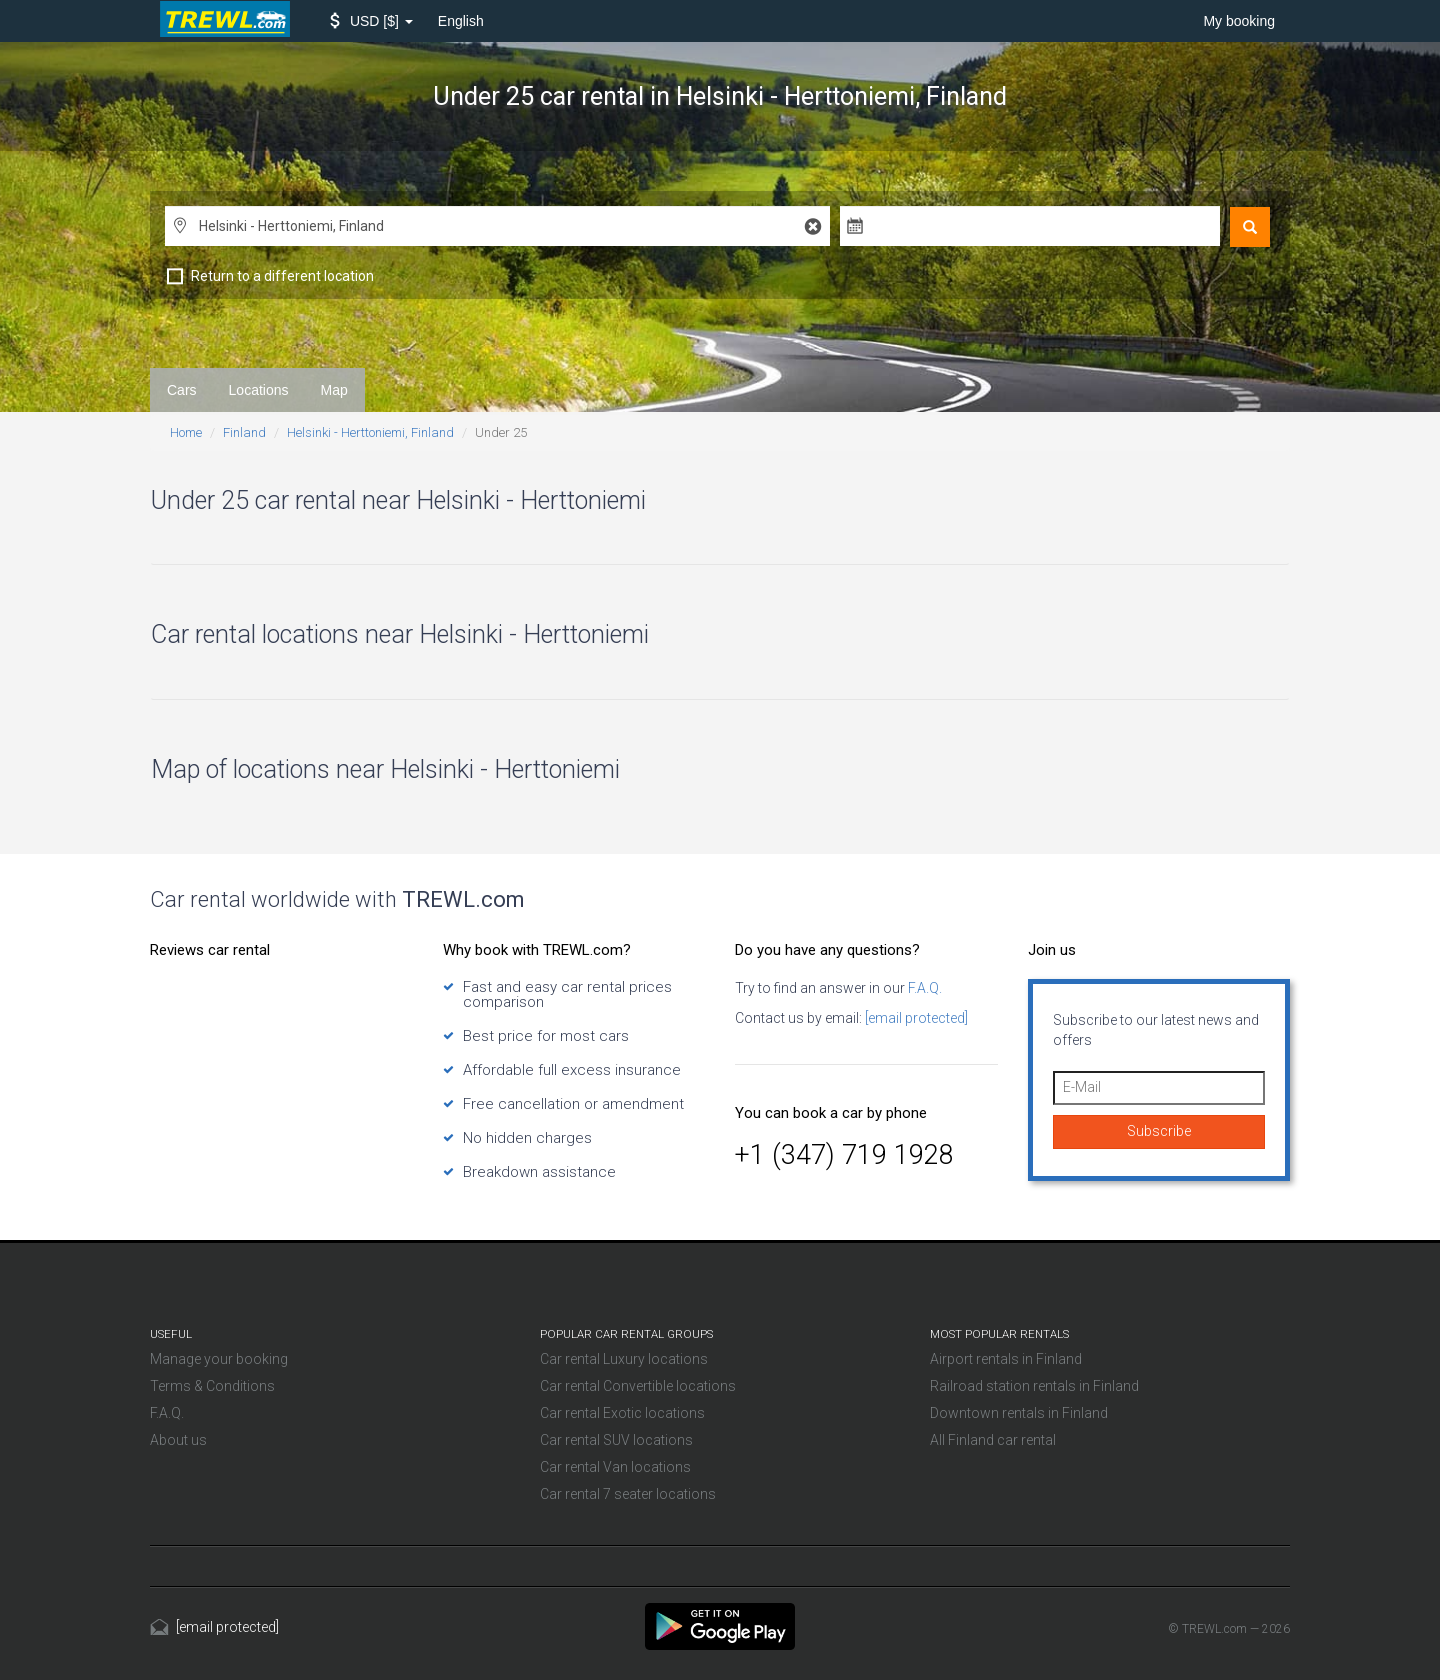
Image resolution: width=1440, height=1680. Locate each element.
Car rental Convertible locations (638, 1386)
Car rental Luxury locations (624, 1359)
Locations (259, 390)
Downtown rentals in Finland (1019, 1413)
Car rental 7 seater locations (628, 1494)
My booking (1239, 21)
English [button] (461, 21)
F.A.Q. (923, 988)
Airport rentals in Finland (1006, 1359)
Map (334, 390)
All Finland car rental (993, 1440)
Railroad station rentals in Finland (1034, 1386)
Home (186, 432)
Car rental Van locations (615, 1467)
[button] (371, 21)
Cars (182, 390)
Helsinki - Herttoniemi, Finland (370, 432)
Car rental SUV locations (616, 1440)
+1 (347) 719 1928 (844, 1155)
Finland (244, 432)
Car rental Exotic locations (622, 1413)
